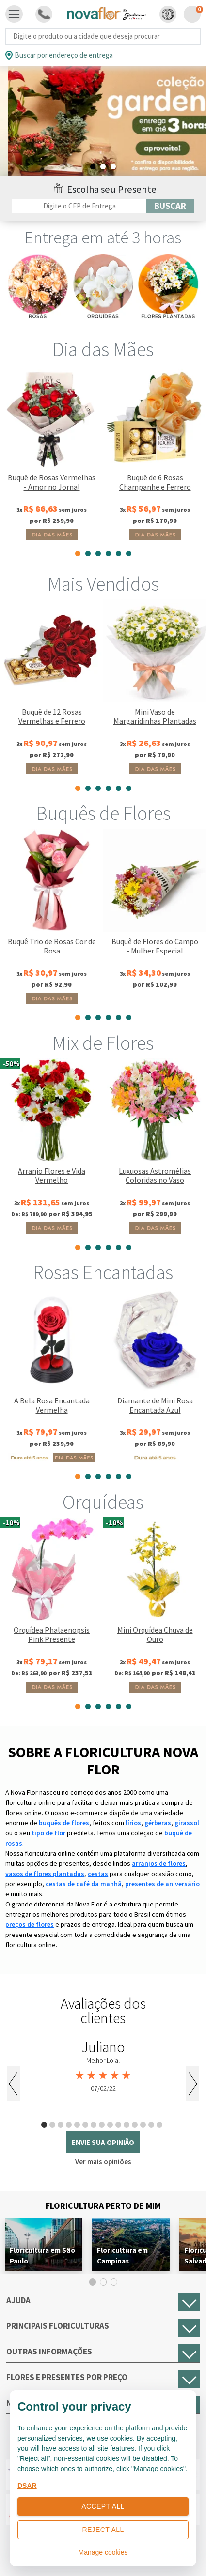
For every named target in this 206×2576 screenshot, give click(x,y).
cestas (98, 1873)
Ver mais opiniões (103, 2161)
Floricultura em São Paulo (42, 2255)
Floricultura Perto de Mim (103, 2205)
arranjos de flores (159, 1863)
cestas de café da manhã (84, 1883)
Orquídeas (103, 1502)
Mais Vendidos (103, 584)
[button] (167, 14)
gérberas (157, 1822)
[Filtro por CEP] (79, 206)
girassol (186, 1822)
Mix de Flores (103, 1043)
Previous (13, 2083)
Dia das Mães (103, 349)
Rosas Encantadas (103, 1272)
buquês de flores (64, 1822)
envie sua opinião (103, 2142)
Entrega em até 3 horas (103, 237)
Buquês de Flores (103, 813)
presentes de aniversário (162, 1883)
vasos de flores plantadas (44, 1873)
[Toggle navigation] (14, 14)
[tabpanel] (103, 128)
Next (192, 2083)
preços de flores (29, 1924)
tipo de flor (48, 1833)
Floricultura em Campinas (122, 2255)
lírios (133, 1822)
